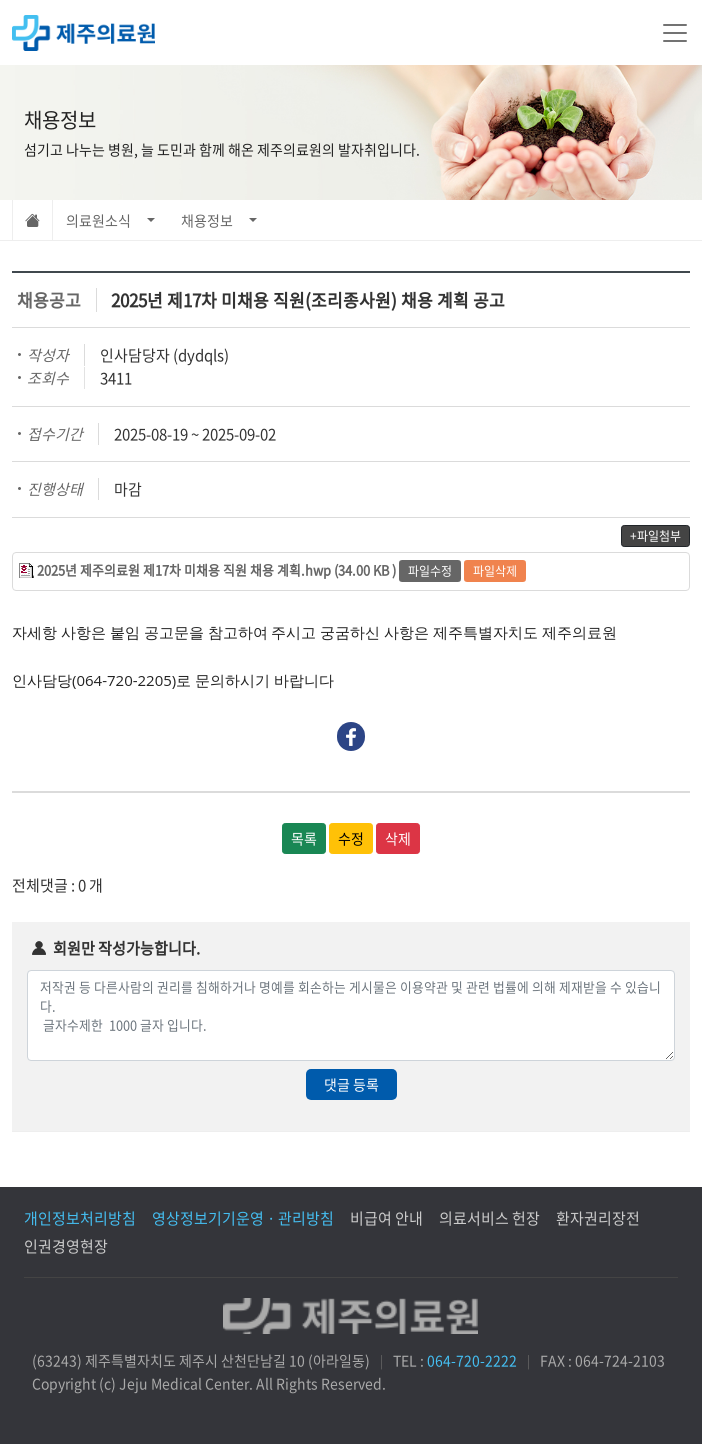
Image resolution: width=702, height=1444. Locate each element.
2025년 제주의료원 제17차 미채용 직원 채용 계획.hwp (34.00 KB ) (216, 569)
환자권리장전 (598, 1218)
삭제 (398, 838)
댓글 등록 (351, 1084)
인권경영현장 (66, 1246)
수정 (351, 838)
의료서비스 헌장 (489, 1218)
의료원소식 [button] (98, 220)
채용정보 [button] (207, 220)
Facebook (351, 736)
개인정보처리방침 (80, 1218)
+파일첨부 (655, 536)
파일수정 (430, 571)
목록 (304, 838)
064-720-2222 (472, 1360)
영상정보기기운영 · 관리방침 (243, 1218)
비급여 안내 (386, 1218)
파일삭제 (495, 571)
